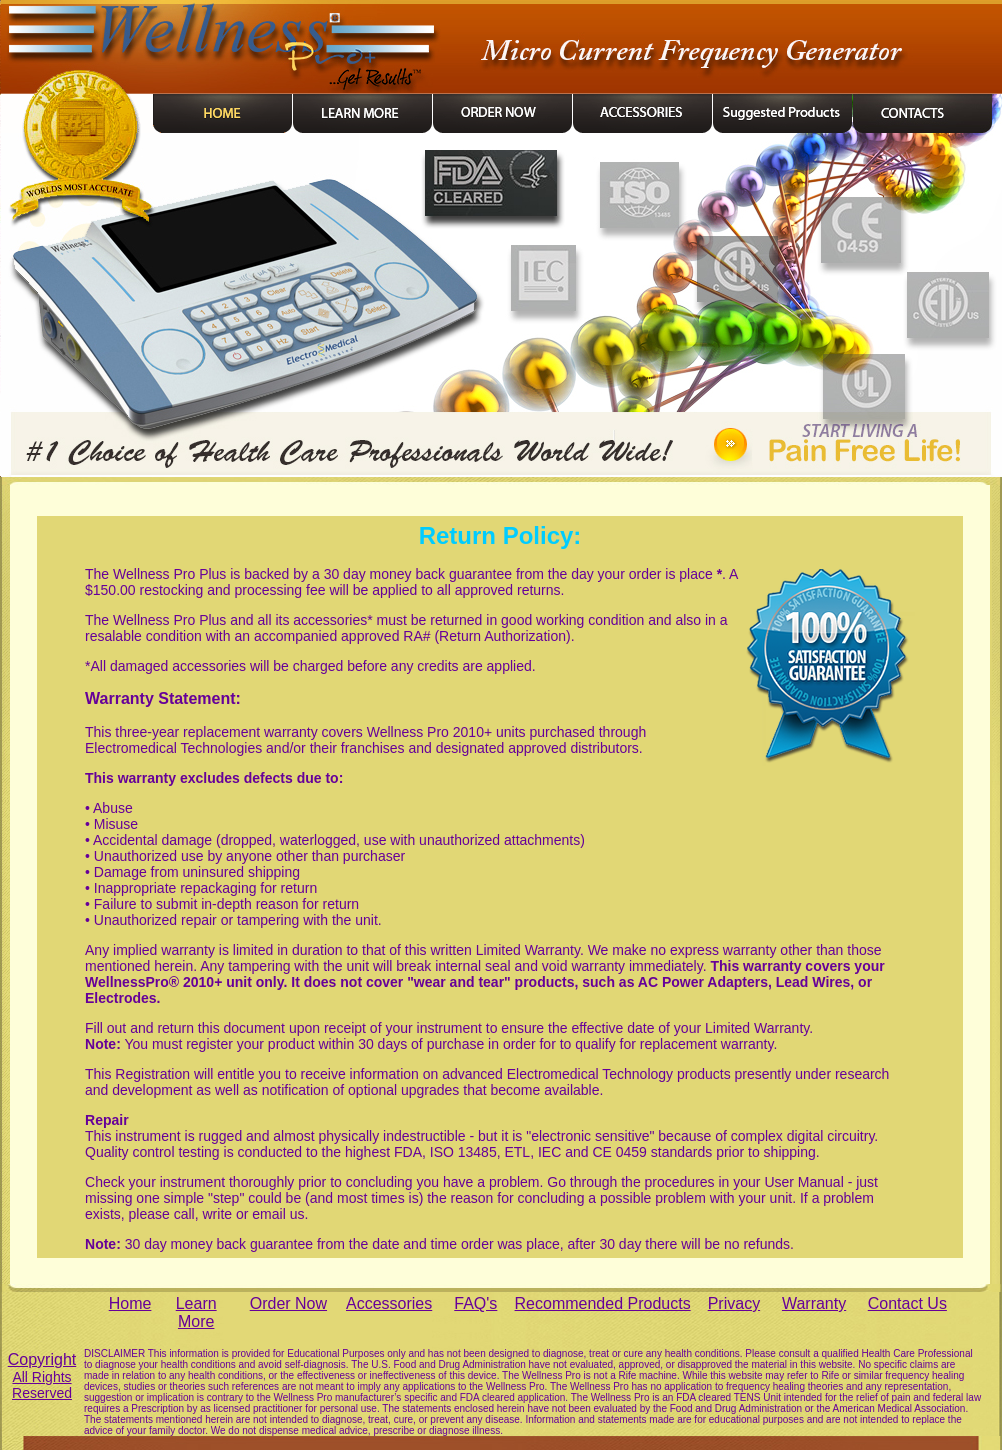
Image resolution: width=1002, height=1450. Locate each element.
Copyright (42, 1376)
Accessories (389, 1303)
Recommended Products (603, 1303)
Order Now (288, 1303)
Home (130, 1303)
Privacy (734, 1303)
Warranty (814, 1303)
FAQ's (475, 1303)
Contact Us (907, 1303)
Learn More (196, 1312)
